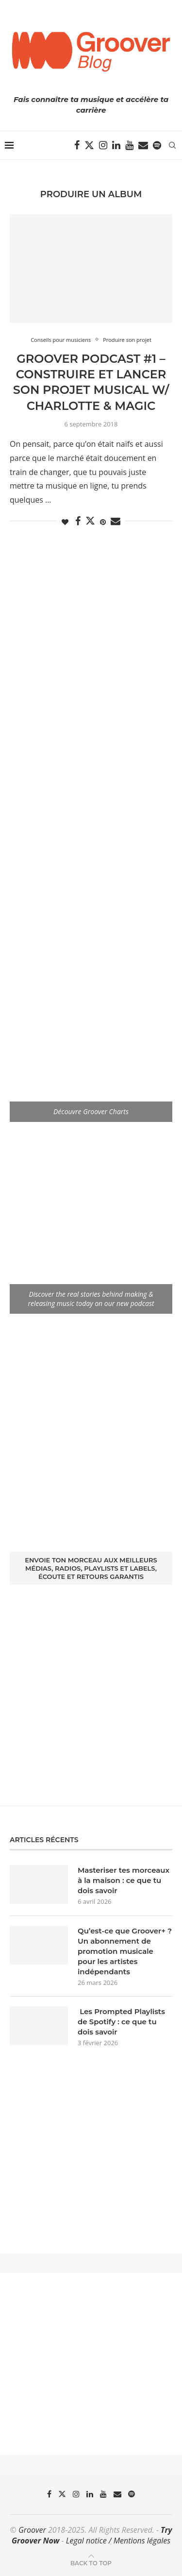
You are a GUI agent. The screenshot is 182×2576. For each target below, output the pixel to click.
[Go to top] (91, 2562)
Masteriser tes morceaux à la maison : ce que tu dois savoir (123, 1880)
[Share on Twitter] (90, 520)
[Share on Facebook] (78, 521)
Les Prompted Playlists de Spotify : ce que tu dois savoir (121, 2021)
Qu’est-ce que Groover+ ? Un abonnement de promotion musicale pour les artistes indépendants (125, 1951)
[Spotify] (157, 145)
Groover (32, 2530)
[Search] (172, 145)
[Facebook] (77, 145)
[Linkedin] (116, 145)
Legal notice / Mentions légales (118, 2540)
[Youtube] (129, 145)
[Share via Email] (115, 521)
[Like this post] (65, 521)
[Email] (143, 145)
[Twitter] (89, 145)
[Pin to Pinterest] (103, 521)
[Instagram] (103, 145)
